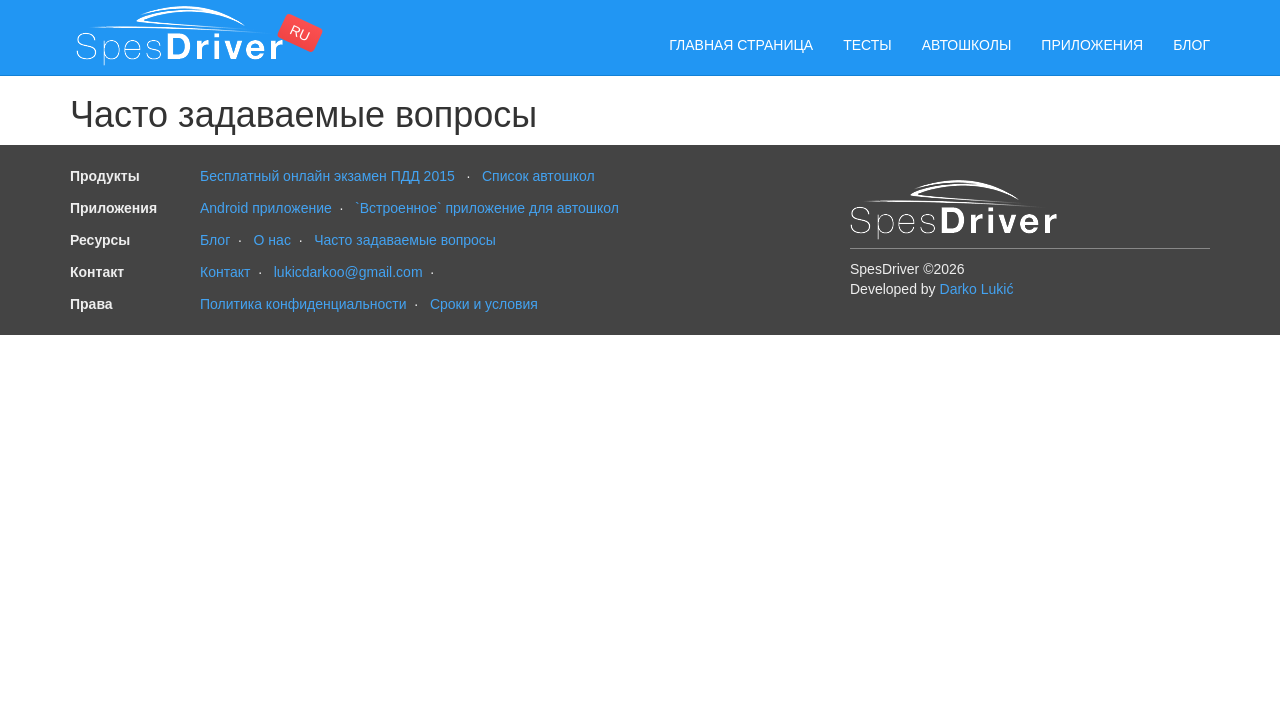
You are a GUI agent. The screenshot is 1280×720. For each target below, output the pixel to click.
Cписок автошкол (538, 176)
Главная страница (741, 45)
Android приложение (266, 208)
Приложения (1092, 45)
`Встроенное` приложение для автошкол (487, 208)
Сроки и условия (484, 304)
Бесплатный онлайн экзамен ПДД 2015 (327, 176)
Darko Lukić (977, 289)
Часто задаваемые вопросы (405, 240)
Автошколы (967, 45)
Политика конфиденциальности (303, 304)
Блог (1191, 45)
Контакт (225, 272)
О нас (272, 240)
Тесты (867, 45)
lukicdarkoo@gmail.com (348, 272)
